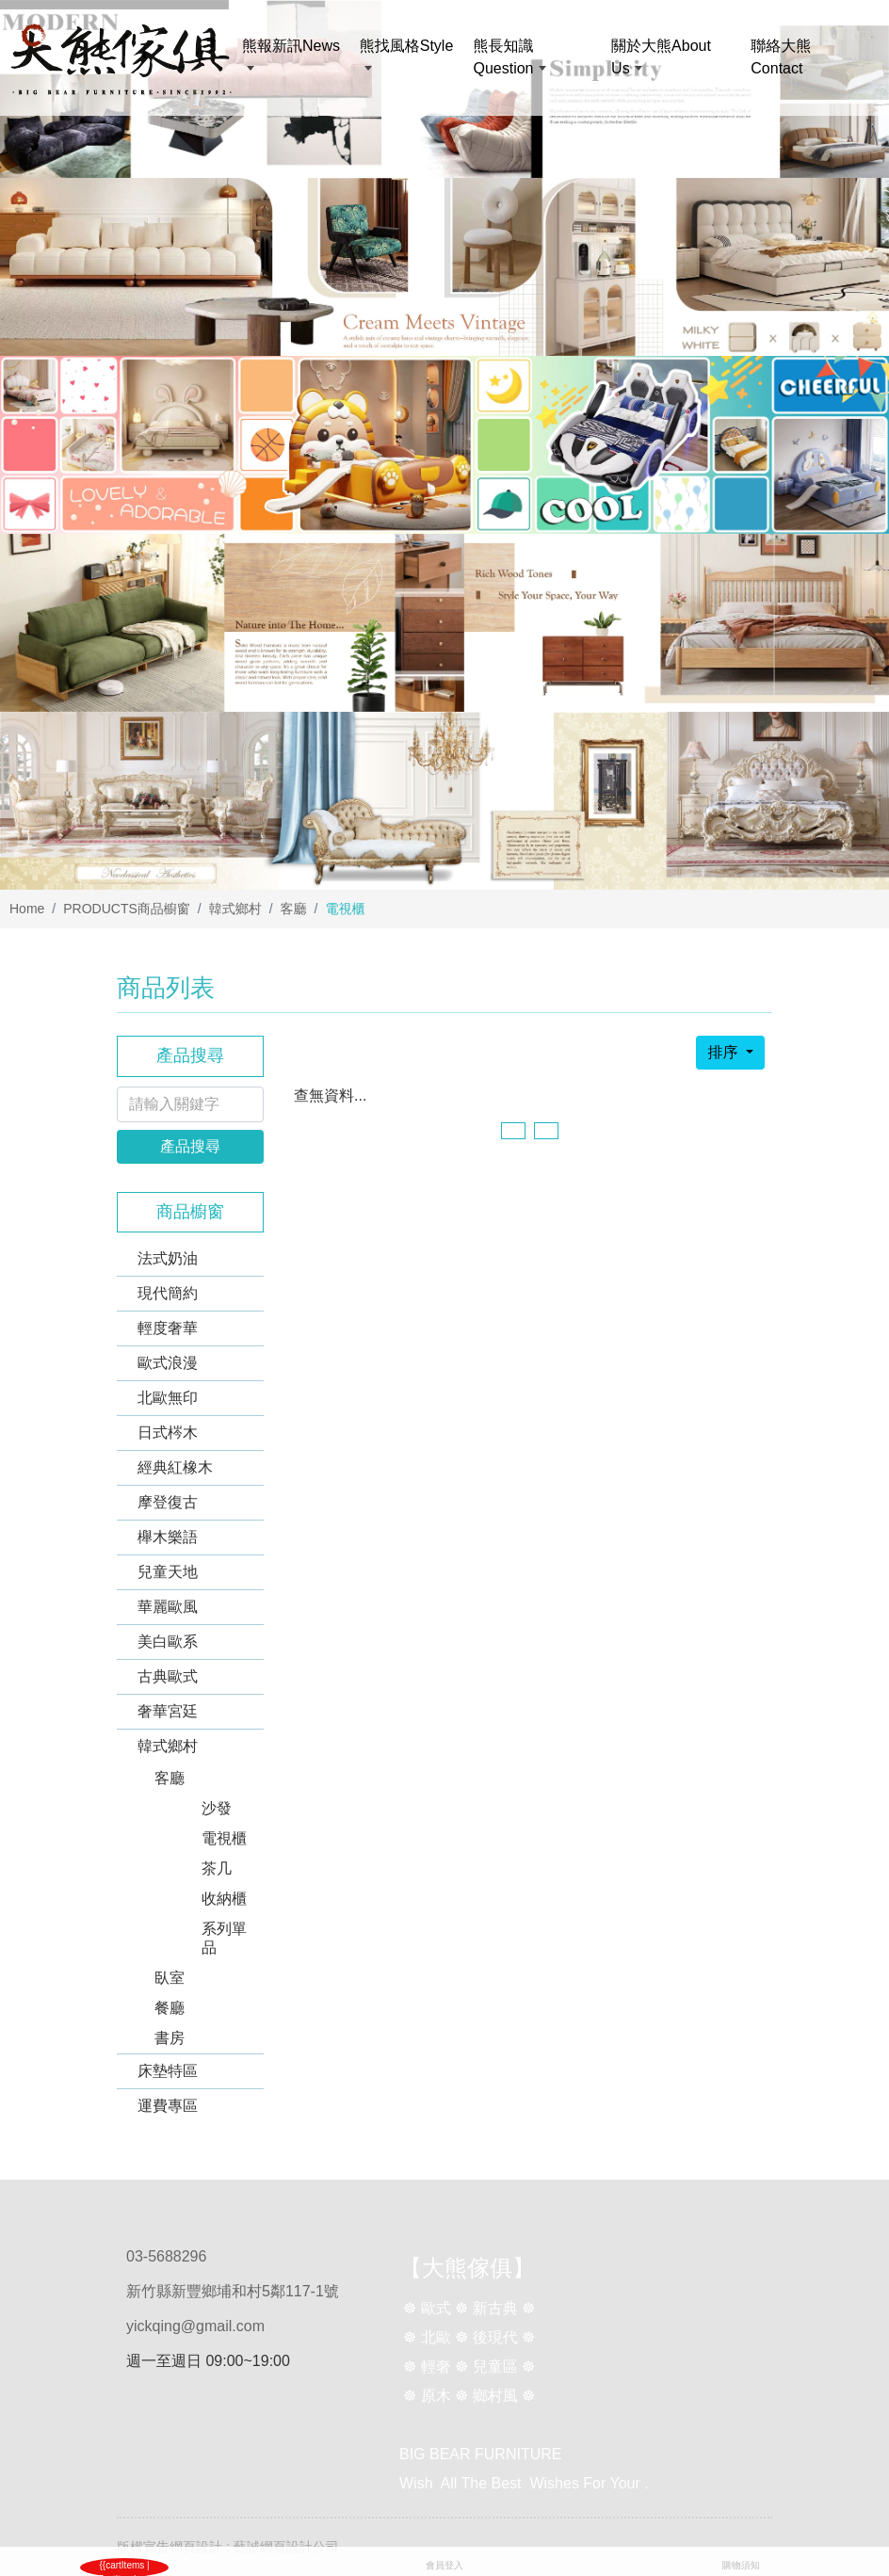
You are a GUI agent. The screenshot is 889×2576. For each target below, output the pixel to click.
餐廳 (169, 2008)
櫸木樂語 (167, 1537)
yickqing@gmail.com (195, 2326)
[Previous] (513, 1130)
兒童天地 (167, 1572)
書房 (169, 2038)
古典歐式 (167, 1676)
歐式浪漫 (167, 1363)
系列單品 (224, 1938)
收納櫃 (224, 1899)
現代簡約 (167, 1293)
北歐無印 (167, 1398)
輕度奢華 (167, 1328)
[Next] (546, 1130)
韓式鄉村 (235, 908)
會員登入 (444, 2565)
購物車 (144, 2565)
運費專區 (167, 2106)
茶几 (217, 1868)
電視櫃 (224, 1838)
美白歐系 (167, 1642)
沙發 (217, 1808)
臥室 (169, 1978)
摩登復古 (167, 1502)
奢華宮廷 (167, 1711)
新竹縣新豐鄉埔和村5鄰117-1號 (232, 2291)
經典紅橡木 (175, 1467)
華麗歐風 (167, 1607)
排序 (724, 1052)
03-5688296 (166, 2256)
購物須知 (741, 2565)
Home (26, 908)
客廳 (294, 908)
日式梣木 (167, 1433)
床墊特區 (167, 2071)
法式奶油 (167, 1258)
